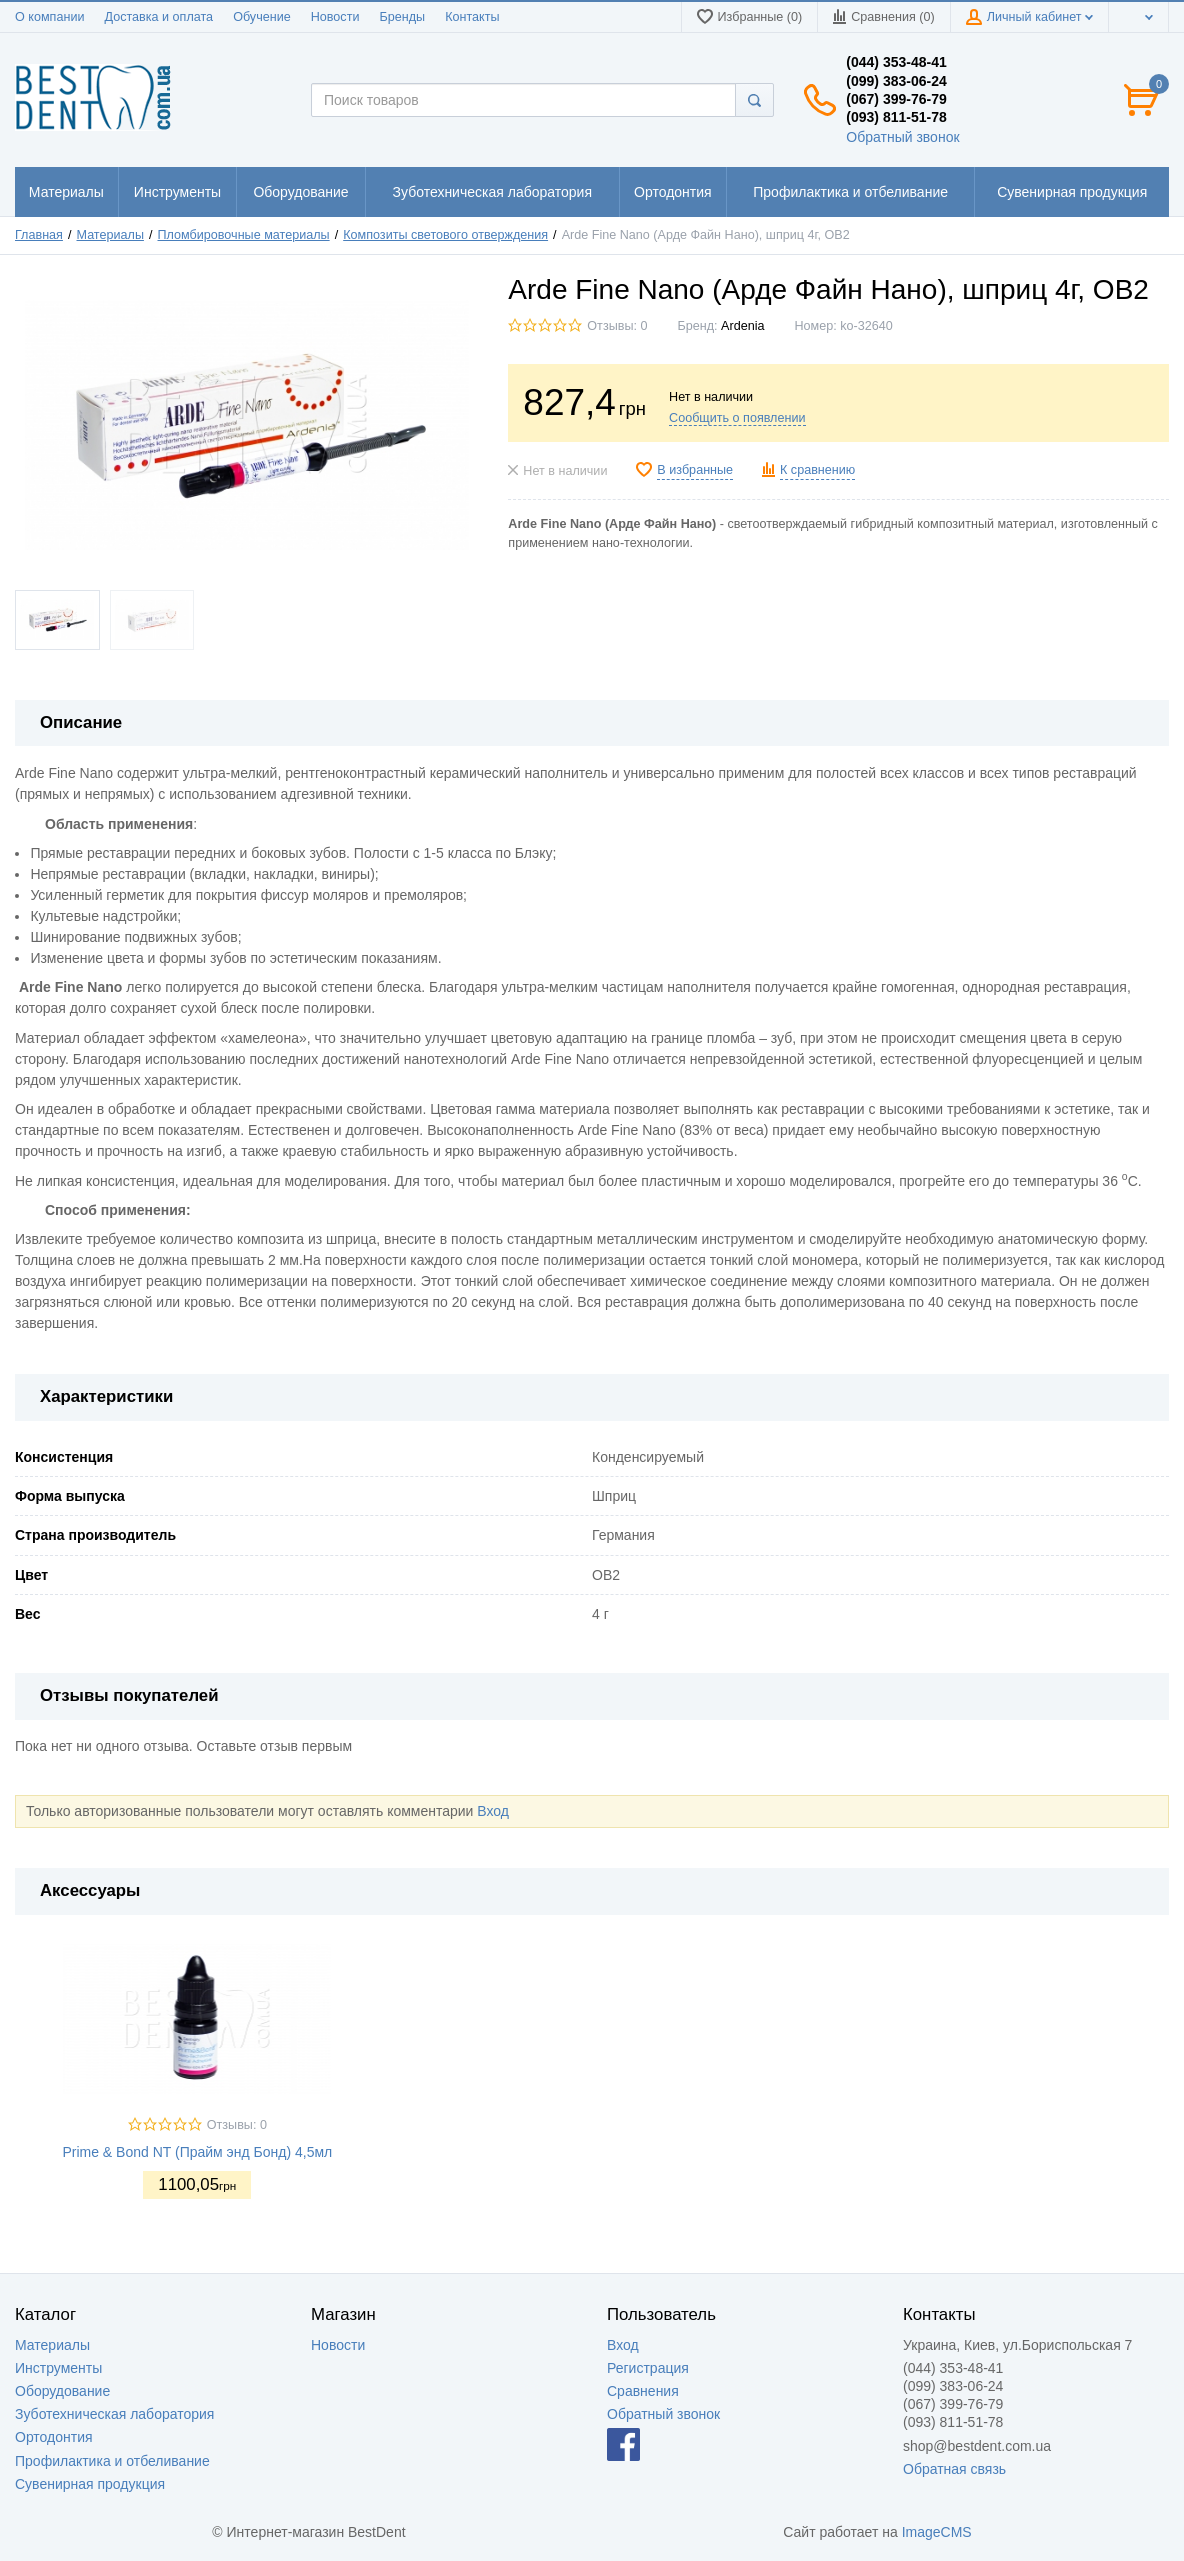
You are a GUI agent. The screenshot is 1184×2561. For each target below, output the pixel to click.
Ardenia (742, 326)
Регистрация (648, 2368)
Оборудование (62, 2391)
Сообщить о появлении (737, 418)
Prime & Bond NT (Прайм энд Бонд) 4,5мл (197, 2152)
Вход (493, 1811)
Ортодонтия (54, 2437)
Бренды (402, 17)
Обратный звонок (902, 137)
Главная (39, 235)
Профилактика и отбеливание (112, 2461)
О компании (49, 17)
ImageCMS (937, 2532)
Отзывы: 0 (617, 326)
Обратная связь (954, 2469)
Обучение (262, 17)
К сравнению (817, 470)
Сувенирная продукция (90, 2484)
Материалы (110, 235)
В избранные (695, 470)
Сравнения (643, 2391)
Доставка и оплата (158, 17)
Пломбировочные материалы (244, 235)
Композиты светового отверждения (445, 235)
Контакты (472, 17)
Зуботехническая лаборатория (114, 2414)
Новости (335, 17)
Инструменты (58, 2368)
